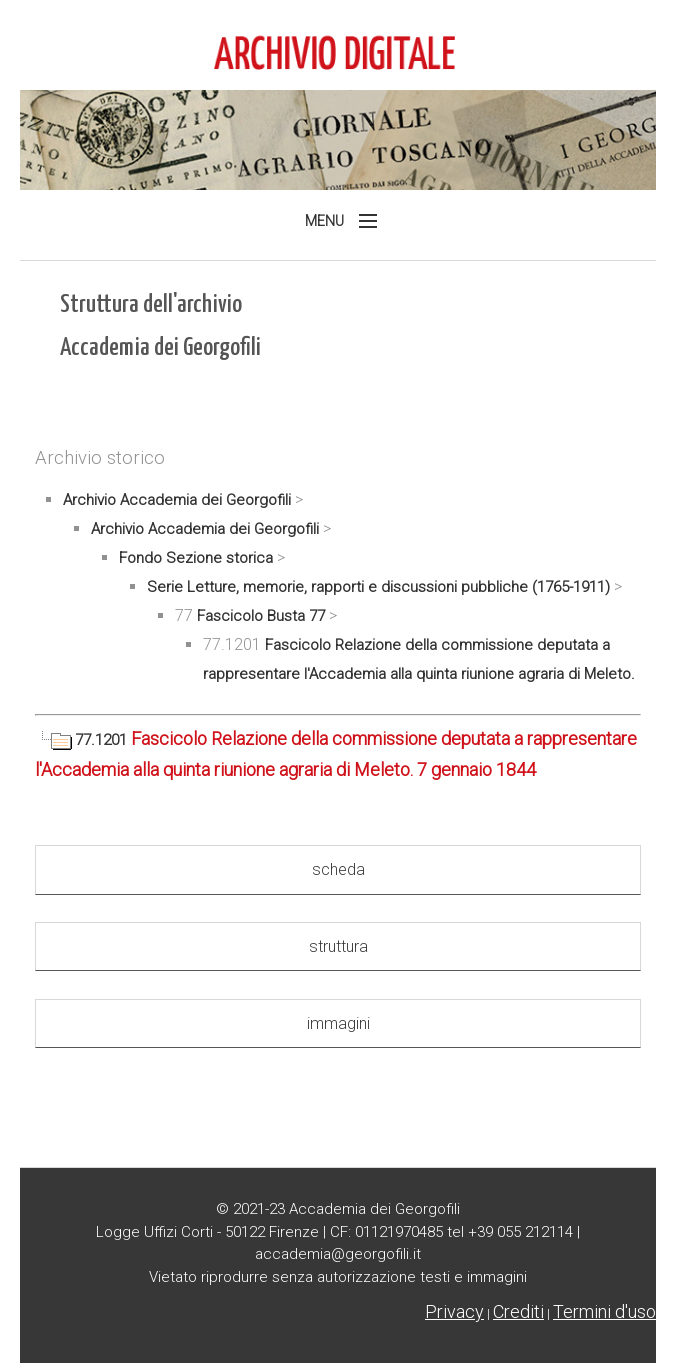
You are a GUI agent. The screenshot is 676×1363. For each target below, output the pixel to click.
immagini (338, 1023)
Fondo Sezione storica (196, 558)
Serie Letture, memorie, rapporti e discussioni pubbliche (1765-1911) (378, 587)
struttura (338, 946)
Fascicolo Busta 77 (261, 616)
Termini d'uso (604, 1311)
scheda (338, 869)
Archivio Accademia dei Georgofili (177, 500)
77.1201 (83, 740)
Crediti (518, 1311)
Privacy (454, 1311)
